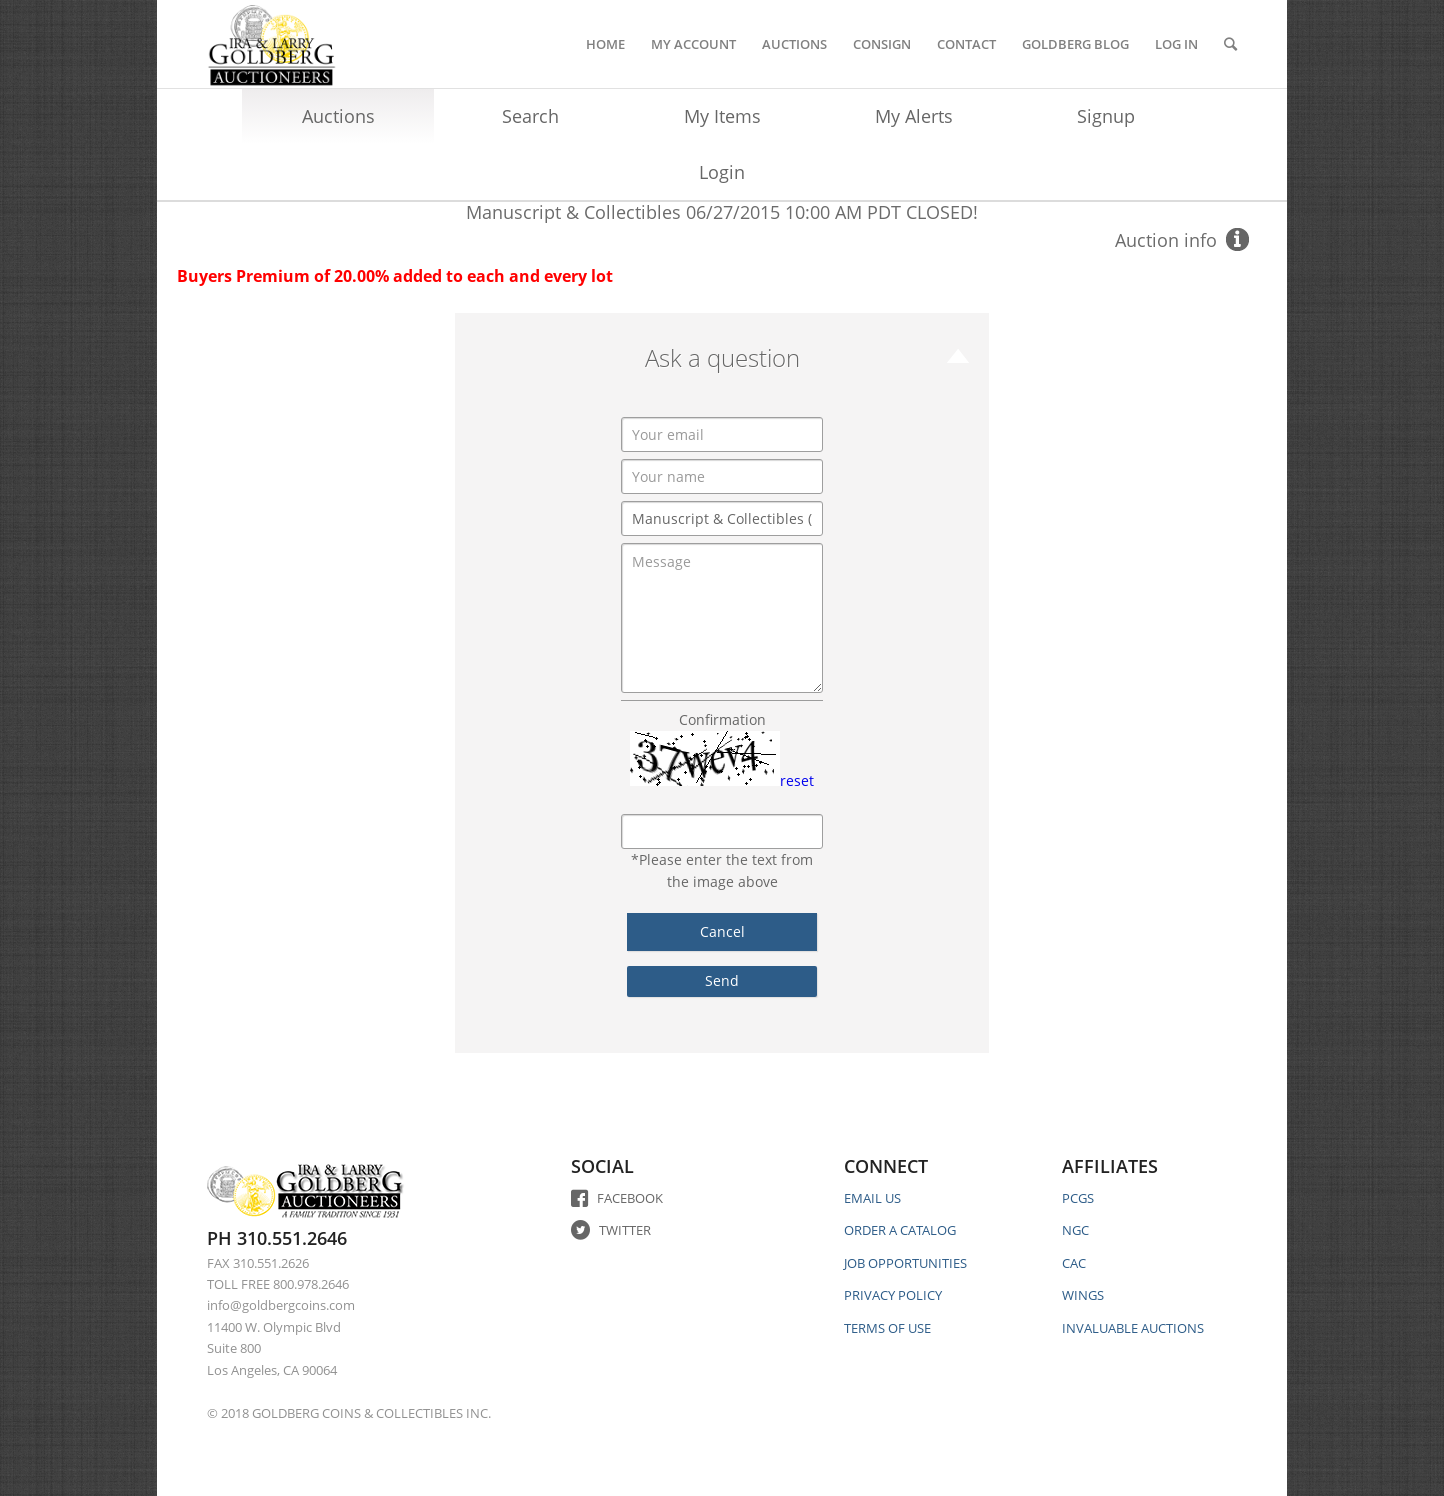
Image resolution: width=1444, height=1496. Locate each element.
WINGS (1083, 1295)
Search (530, 116)
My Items (722, 116)
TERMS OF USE (887, 1328)
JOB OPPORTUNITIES (905, 1263)
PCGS (1078, 1198)
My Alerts (914, 116)
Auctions (338, 116)
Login (722, 172)
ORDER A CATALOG (900, 1230)
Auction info (1166, 240)
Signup (1106, 116)
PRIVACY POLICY (893, 1295)
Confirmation (722, 719)
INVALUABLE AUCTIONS (1133, 1328)
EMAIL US (872, 1198)
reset (797, 780)
